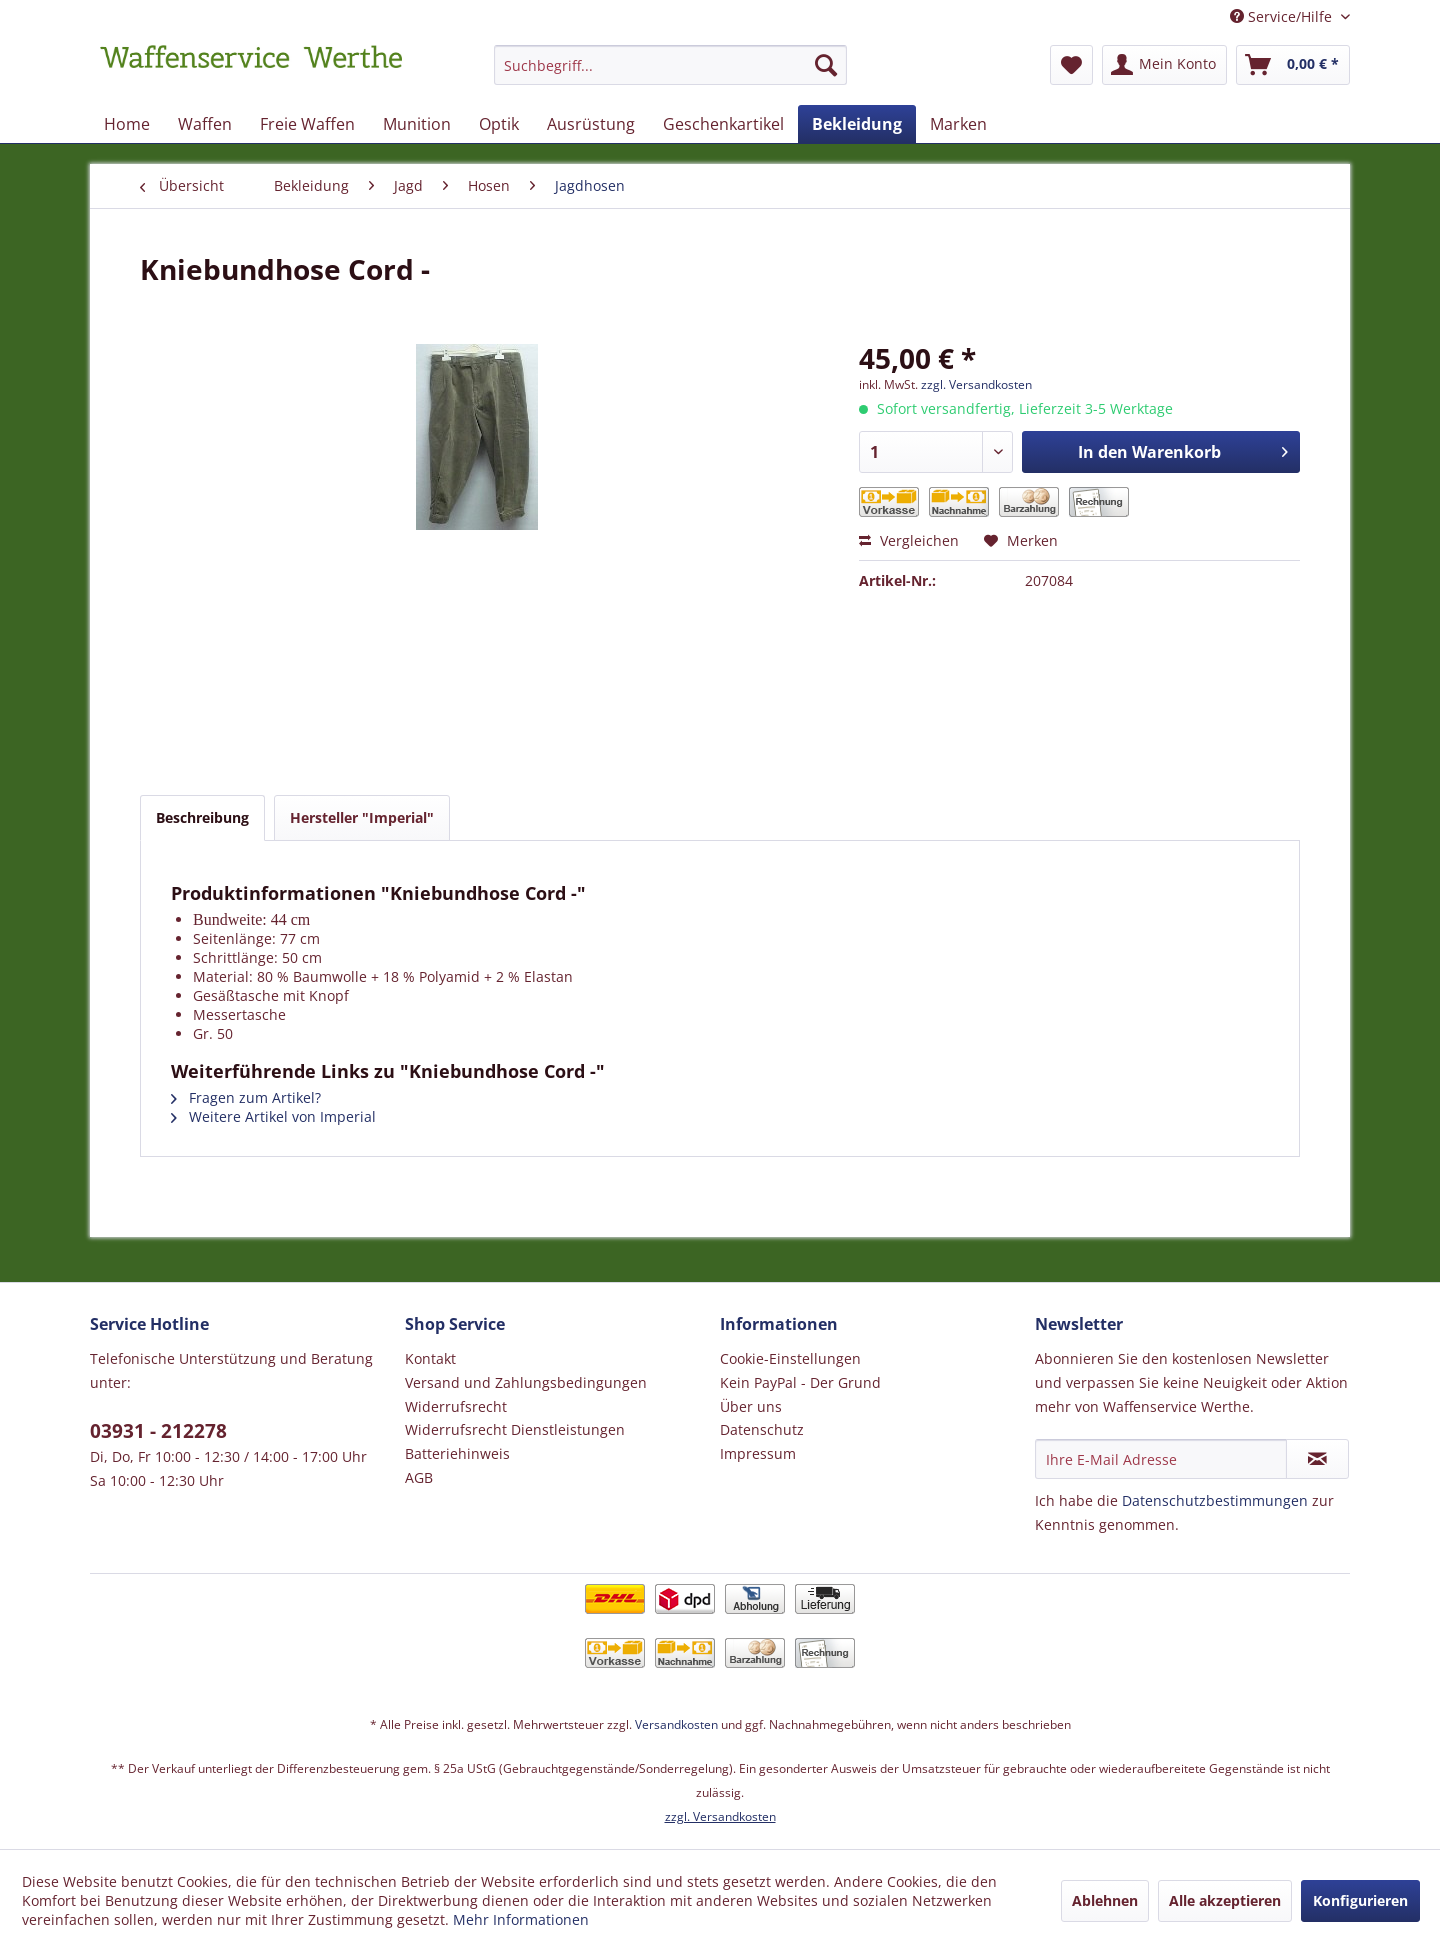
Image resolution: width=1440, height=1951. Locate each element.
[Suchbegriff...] (670, 65)
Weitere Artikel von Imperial (273, 1116)
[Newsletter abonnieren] (1317, 1459)
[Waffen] (205, 124)
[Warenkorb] (1293, 65)
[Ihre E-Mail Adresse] (1161, 1459)
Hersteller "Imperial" (362, 817)
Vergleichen (909, 540)
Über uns (751, 1406)
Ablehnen (1105, 1900)
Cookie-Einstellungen (790, 1358)
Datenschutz (762, 1429)
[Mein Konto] (1164, 65)
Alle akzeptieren (1225, 1900)
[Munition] (417, 124)
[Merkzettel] (1071, 65)
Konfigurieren (1360, 1900)
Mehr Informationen (521, 1919)
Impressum (758, 1453)
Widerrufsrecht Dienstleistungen (515, 1429)
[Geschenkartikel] (723, 124)
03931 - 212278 (158, 1431)
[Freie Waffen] (307, 124)
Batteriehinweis (457, 1453)
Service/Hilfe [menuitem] (1283, 16)
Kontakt (430, 1358)
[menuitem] (670, 74)
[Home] (127, 124)
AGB (419, 1477)
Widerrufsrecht (456, 1406)
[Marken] (958, 124)
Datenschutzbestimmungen (1215, 1500)
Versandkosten (676, 1724)
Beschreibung (202, 817)
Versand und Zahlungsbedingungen (526, 1382)
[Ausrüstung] (591, 124)
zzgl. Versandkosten (976, 384)
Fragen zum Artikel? (246, 1097)
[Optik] (499, 124)
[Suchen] (826, 65)
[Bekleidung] (857, 124)
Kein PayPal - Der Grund (800, 1382)
